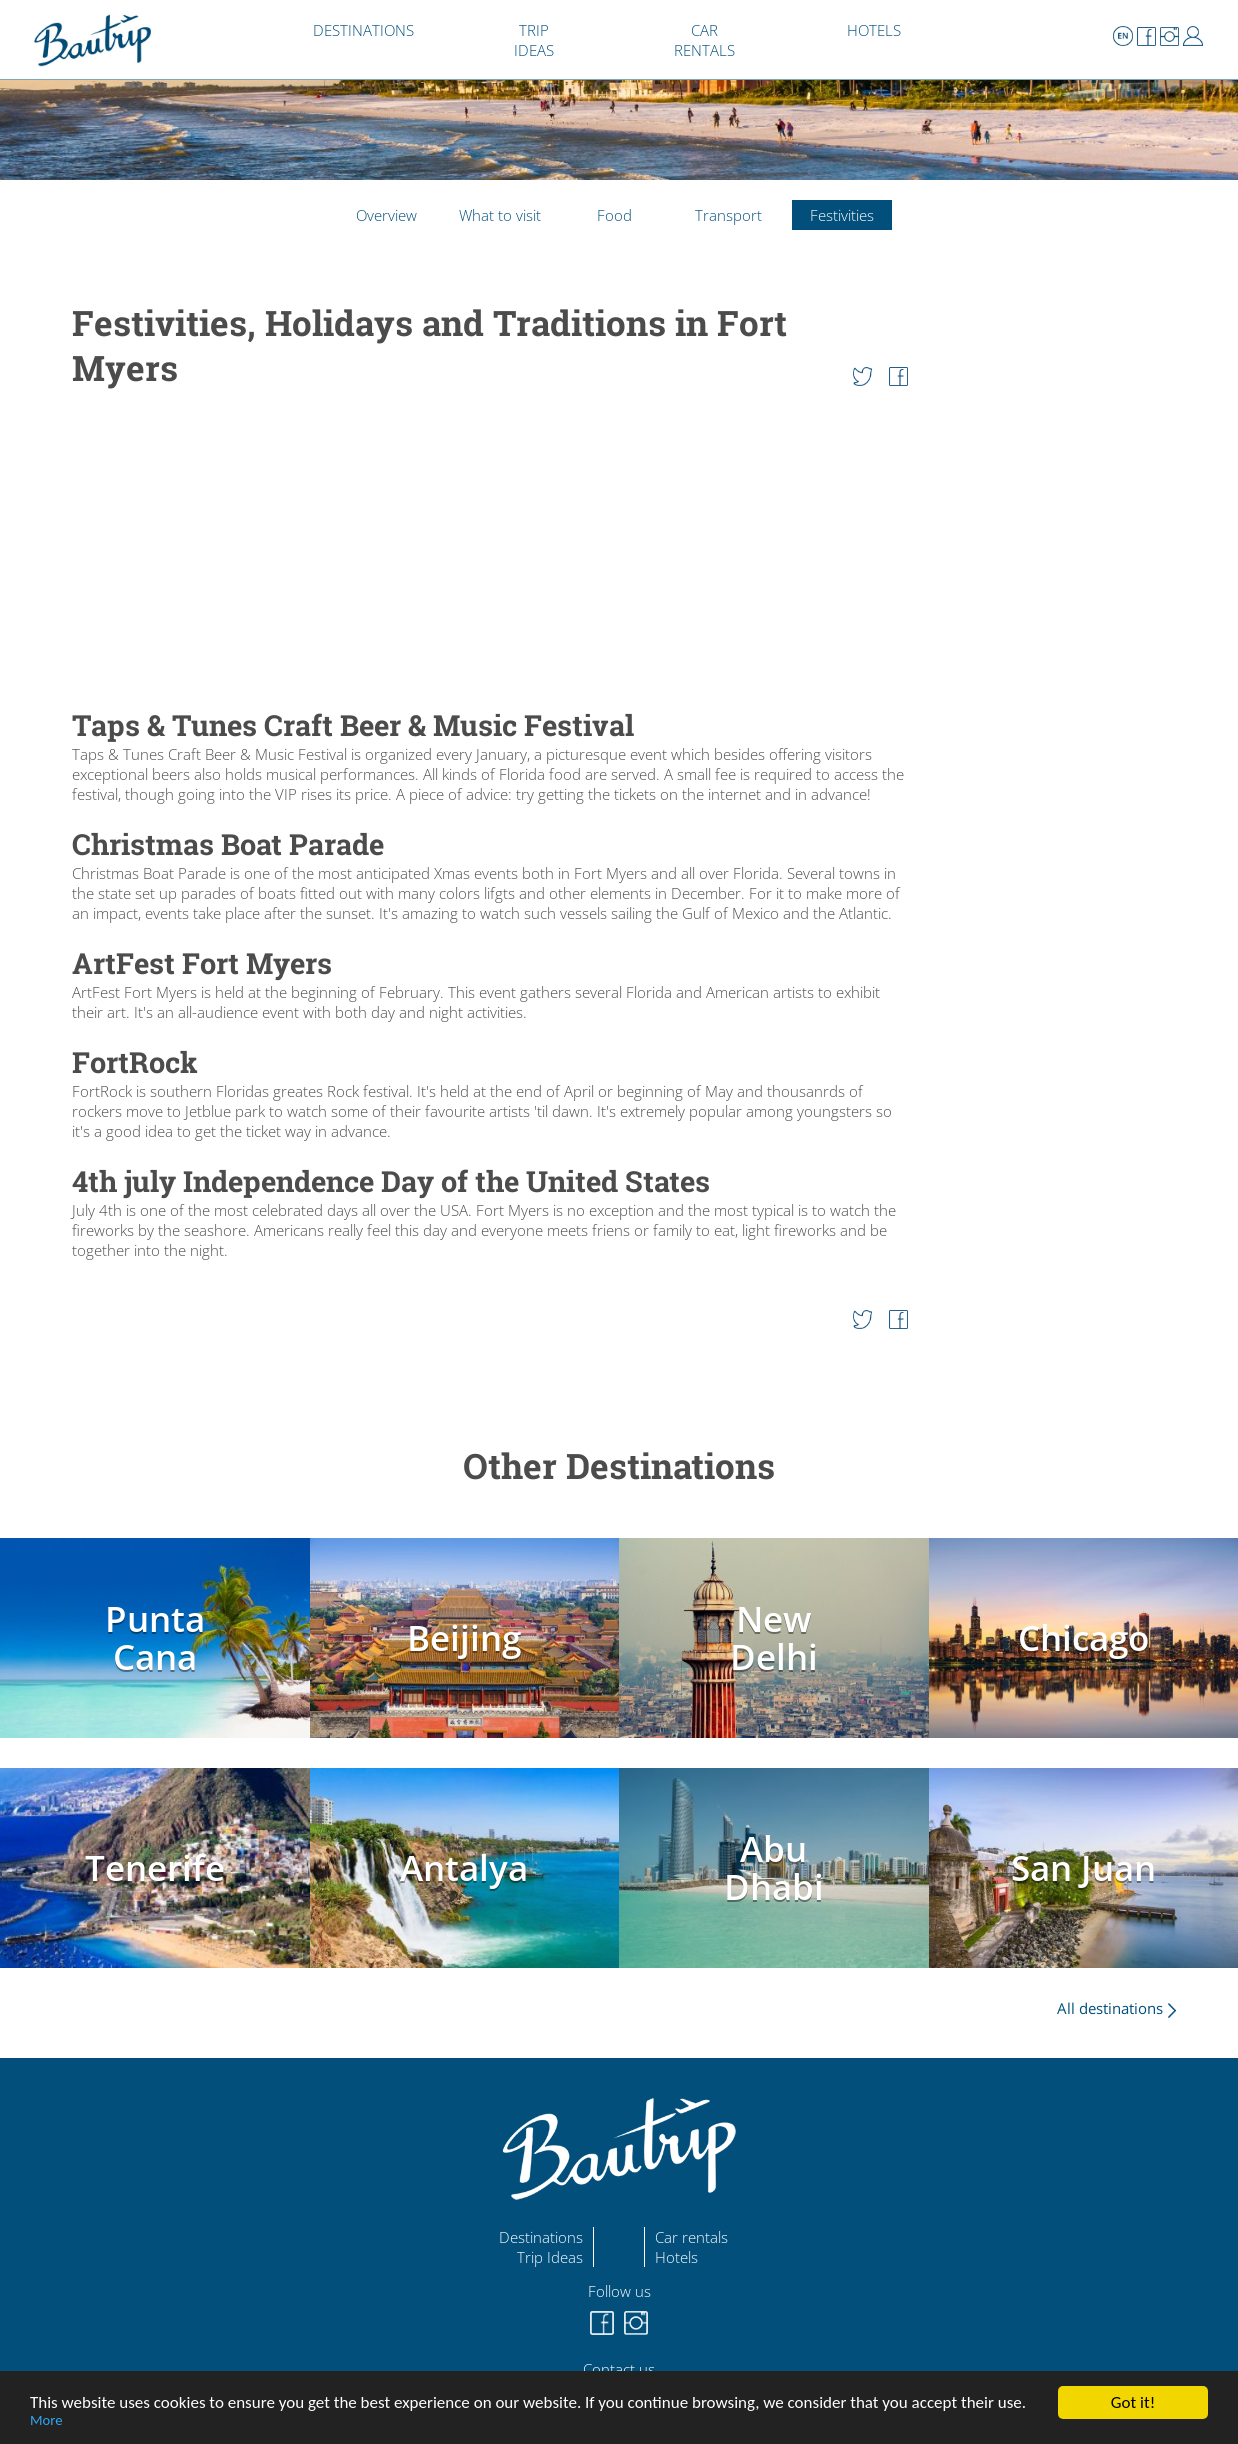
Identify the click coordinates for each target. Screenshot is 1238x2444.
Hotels (676, 2257)
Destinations (541, 2237)
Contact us (619, 2369)
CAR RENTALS (704, 40)
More (46, 2421)
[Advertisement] (490, 550)
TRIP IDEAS (534, 40)
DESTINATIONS (363, 30)
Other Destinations (619, 1465)
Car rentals (691, 2237)
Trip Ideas (550, 2257)
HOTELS (874, 30)
